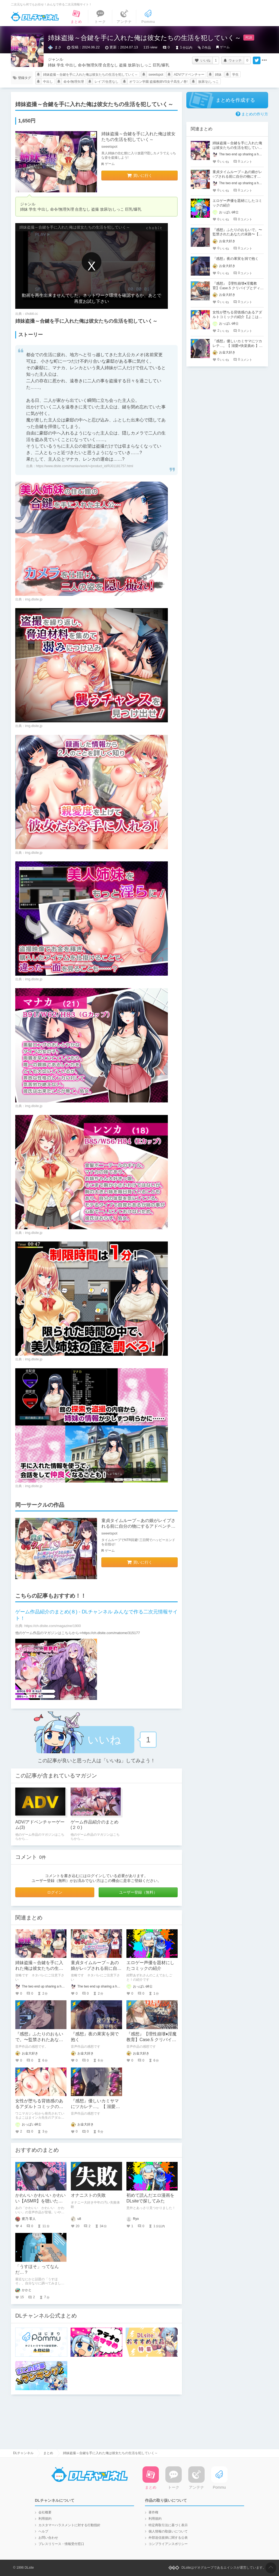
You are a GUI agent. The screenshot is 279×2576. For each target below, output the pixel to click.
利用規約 (44, 2518)
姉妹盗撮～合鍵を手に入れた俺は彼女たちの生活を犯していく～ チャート (39, 1968)
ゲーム (225, 47)
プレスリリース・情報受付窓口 (61, 2544)
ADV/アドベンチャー (189, 74)
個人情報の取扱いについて (168, 2531)
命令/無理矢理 (73, 82)
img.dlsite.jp (33, 599)
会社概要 (44, 2512)
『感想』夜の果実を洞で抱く (236, 259)
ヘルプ (43, 2531)
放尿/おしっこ (208, 82)
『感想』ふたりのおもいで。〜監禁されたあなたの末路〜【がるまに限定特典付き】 (237, 234)
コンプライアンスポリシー (168, 2544)
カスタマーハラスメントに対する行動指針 (69, 2525)
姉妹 (218, 74)
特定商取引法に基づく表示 (168, 2525)
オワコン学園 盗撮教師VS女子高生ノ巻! (158, 82)
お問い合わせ (48, 2538)
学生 (235, 74)
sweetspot (155, 74)
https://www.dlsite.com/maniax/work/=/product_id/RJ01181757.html (84, 466)
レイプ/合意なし (106, 82)
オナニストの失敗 (88, 2195)
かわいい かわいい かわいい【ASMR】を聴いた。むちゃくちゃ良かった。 (40, 2201)
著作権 (153, 2512)
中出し (48, 82)
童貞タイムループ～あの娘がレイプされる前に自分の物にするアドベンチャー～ (138, 1526)
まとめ (48, 2453)
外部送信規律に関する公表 (168, 2538)
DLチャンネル (35, 16)
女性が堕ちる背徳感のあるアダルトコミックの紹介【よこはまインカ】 (39, 2107)
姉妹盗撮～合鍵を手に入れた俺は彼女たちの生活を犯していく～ (90, 74)
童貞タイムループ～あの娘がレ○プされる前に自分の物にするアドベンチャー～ (237, 176)
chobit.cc (31, 314)
